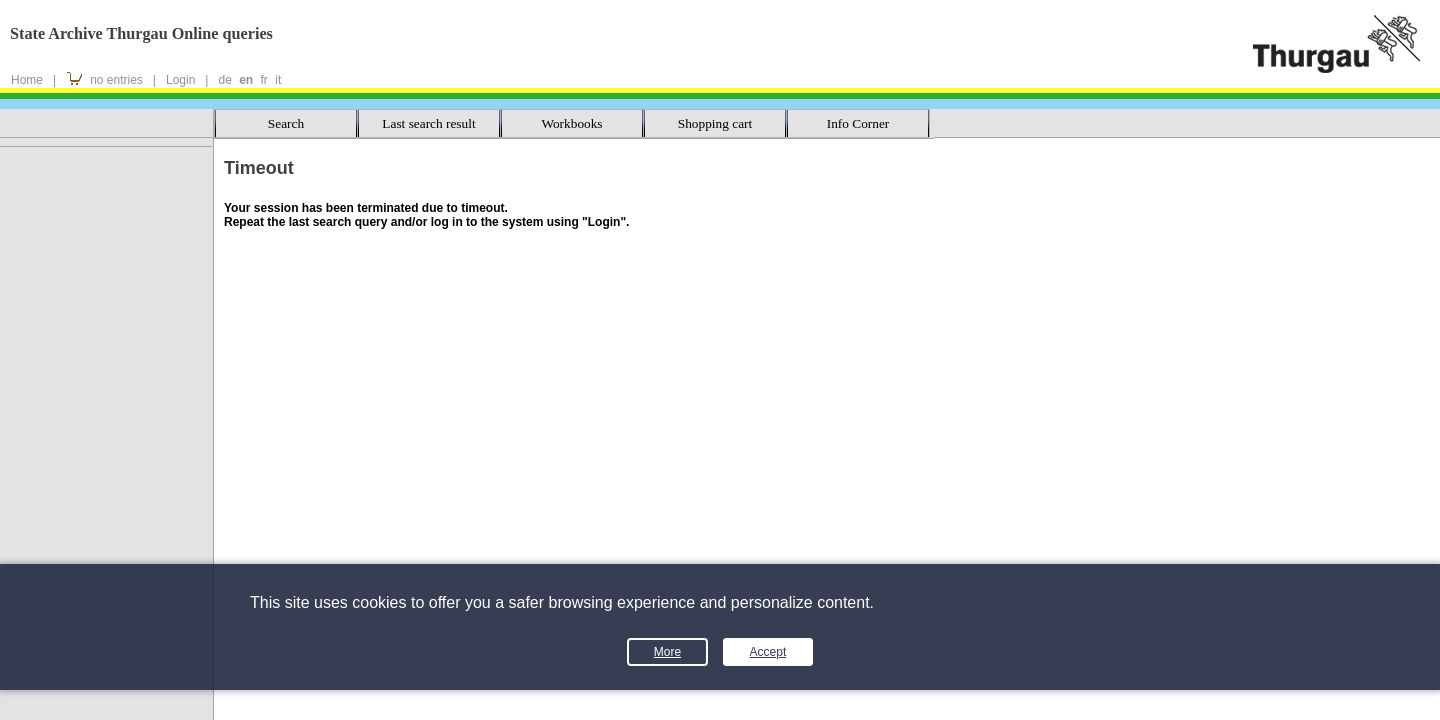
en (246, 80)
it (278, 80)
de (224, 80)
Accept (768, 652)
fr (264, 80)
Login (180, 80)
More (667, 652)
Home (27, 80)
